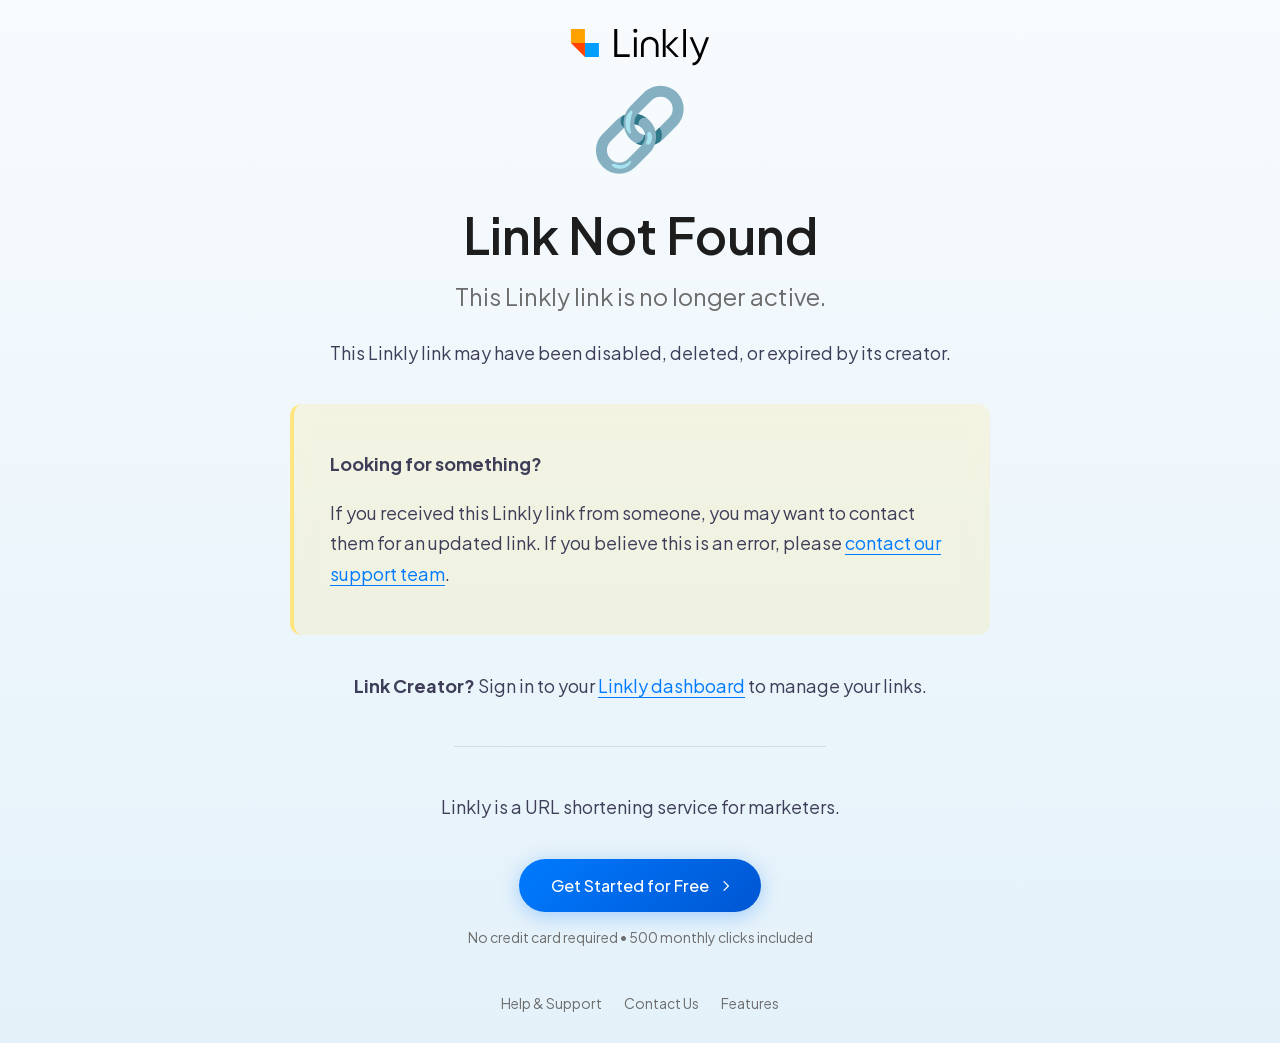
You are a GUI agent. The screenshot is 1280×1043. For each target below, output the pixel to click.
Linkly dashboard (671, 685)
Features (750, 1003)
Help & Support (551, 1003)
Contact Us (661, 1003)
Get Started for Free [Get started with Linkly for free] (640, 885)
